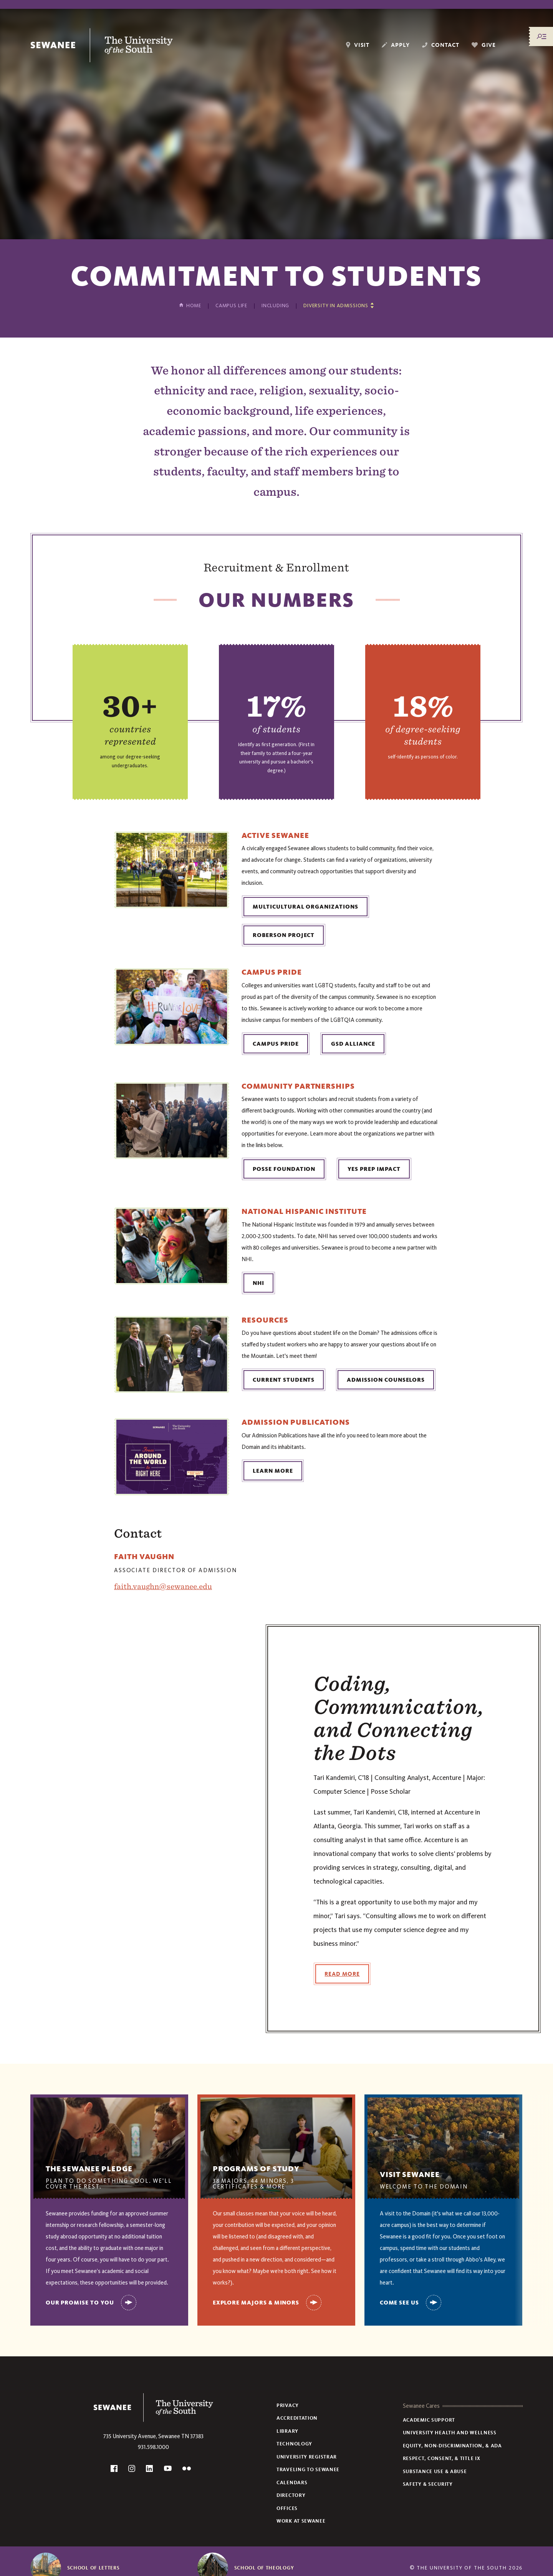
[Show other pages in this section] (338, 305)
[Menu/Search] (541, 36)
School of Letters (93, 2568)
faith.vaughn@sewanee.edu (163, 1586)
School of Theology (264, 2568)
